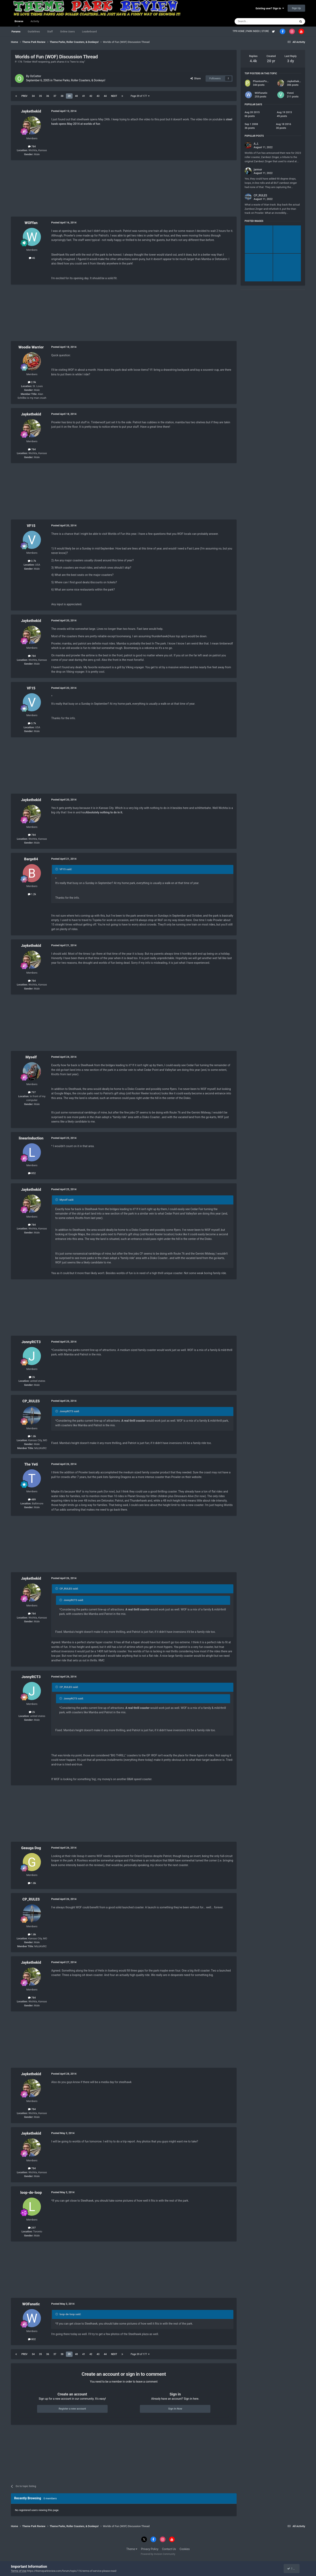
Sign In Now (175, 2408)
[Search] (256, 21)
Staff (50, 31)
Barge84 (31, 859)
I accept (294, 2568)
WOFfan (31, 223)
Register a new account (72, 2408)
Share (195, 78)
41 (83, 96)
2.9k (32, 382)
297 (32, 2227)
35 (40, 96)
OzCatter (35, 76)
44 (105, 96)
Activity (35, 21)
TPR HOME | (239, 31)
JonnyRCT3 (31, 1342)
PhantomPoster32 (263, 81)
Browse (19, 23)
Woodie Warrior (31, 347)
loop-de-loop (31, 2192)
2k (32, 1377)
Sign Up (296, 8)
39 (69, 96)
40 (76, 96)
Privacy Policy (149, 2549)
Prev (24, 96)
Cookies (185, 2549)
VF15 (31, 526)
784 (32, 146)
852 (32, 1173)
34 (33, 96)
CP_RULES (31, 1401)
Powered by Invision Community (158, 2554)
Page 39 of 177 (140, 96)
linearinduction (31, 1138)
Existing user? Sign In (270, 8)
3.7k (32, 560)
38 (62, 96)
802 (32, 2339)
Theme (131, 2549)
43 (98, 96)
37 (54, 96)
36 (47, 96)
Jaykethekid (31, 111)
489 (32, 1499)
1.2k (32, 894)
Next (114, 96)
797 (32, 1092)
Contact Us (169, 2549)
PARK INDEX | (253, 31)
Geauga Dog (31, 1848)
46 (32, 257)
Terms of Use (18, 2570)
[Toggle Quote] (57, 869)
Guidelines (34, 31)
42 (90, 96)
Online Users (67, 31)
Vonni (290, 92)
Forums (15, 31)
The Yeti (31, 1464)
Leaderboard (89, 31)
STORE (266, 31)
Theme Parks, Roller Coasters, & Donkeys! (79, 80)
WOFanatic (31, 2304)
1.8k (32, 1436)
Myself (31, 1057)
